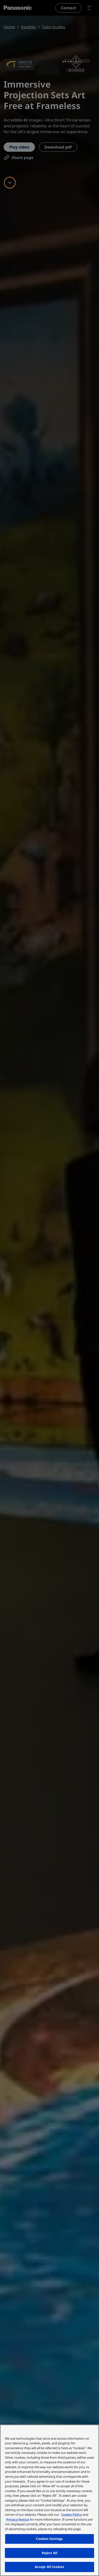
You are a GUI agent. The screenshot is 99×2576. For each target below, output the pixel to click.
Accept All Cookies (49, 2567)
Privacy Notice (17, 2519)
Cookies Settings (49, 2538)
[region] (49, 2500)
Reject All (49, 2553)
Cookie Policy (71, 2514)
